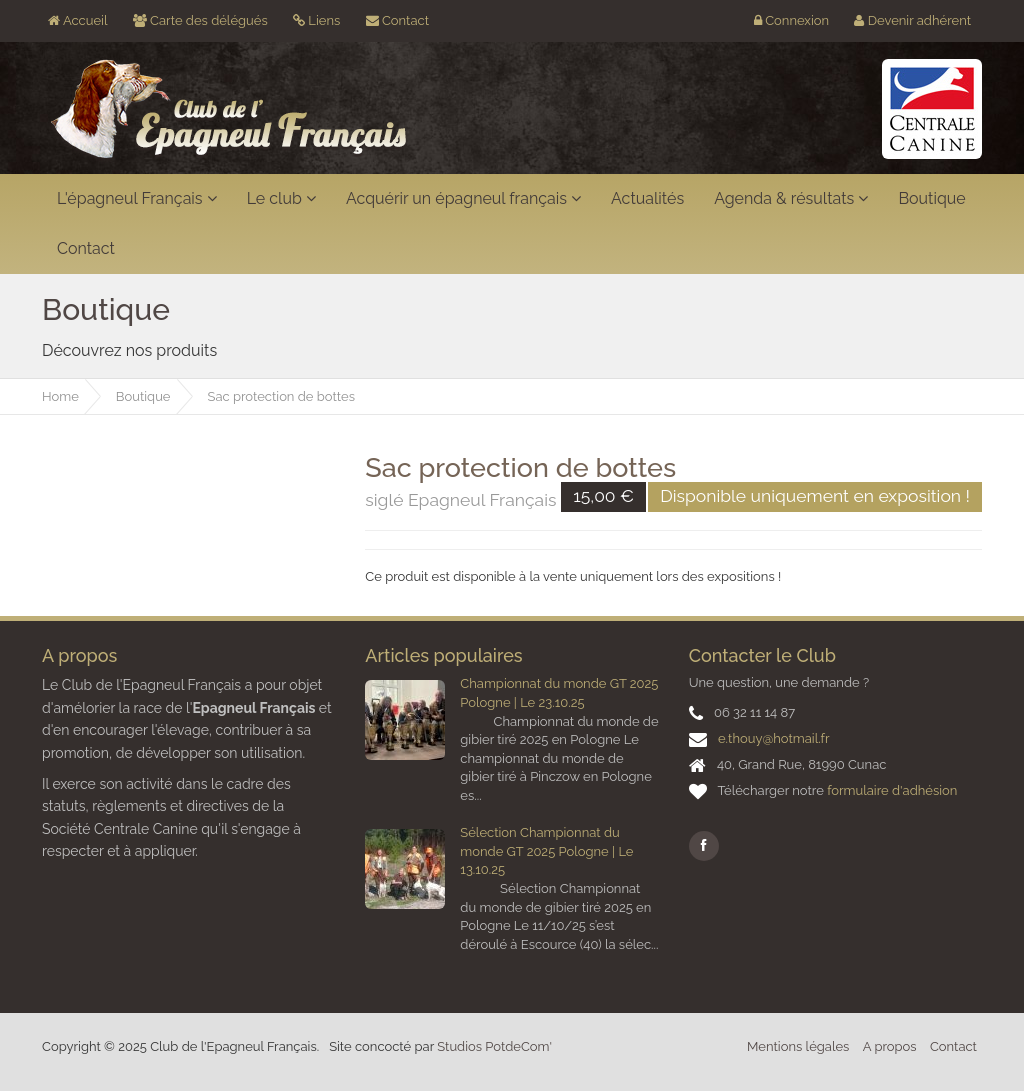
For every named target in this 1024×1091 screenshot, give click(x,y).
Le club (281, 198)
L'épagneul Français (137, 198)
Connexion (791, 20)
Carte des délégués (200, 20)
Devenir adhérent (912, 20)
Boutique (931, 198)
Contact (397, 20)
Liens (316, 20)
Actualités (647, 198)
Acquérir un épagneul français (463, 198)
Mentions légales (798, 1046)
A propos (890, 1046)
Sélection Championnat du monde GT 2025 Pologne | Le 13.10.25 (546, 851)
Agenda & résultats (791, 198)
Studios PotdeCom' (494, 1046)
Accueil (77, 20)
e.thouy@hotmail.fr (773, 738)
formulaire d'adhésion (892, 790)
